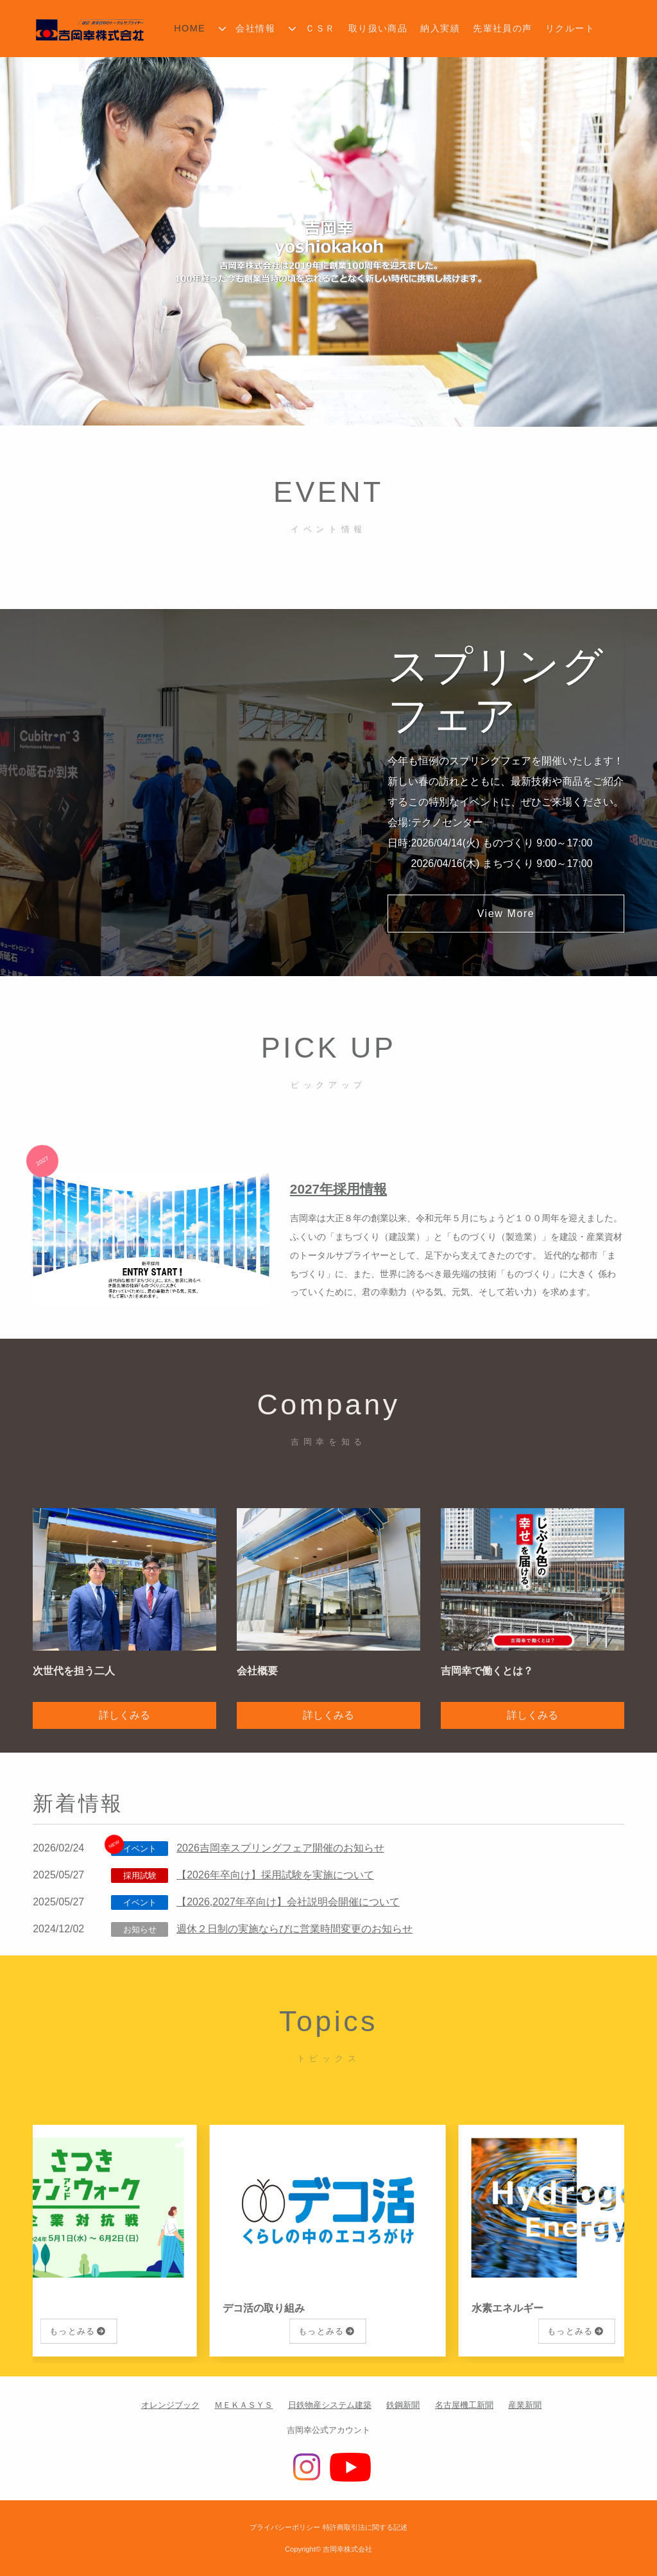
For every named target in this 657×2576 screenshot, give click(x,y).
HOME (189, 28)
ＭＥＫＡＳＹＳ (243, 2405)
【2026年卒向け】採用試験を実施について (275, 1874)
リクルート (570, 28)
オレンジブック (170, 2405)
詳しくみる (124, 1715)
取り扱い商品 (378, 28)
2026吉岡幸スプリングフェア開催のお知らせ (280, 1847)
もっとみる (74, 2331)
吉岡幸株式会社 (347, 2549)
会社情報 (255, 28)
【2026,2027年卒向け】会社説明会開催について (288, 1901)
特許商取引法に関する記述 (365, 2527)
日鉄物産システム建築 (329, 2405)
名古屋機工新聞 (464, 2405)
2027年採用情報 (338, 1188)
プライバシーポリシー (285, 2527)
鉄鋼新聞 (403, 2405)
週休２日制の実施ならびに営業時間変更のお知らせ (294, 1928)
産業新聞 (525, 2405)
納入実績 (440, 28)
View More (506, 913)
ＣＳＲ (320, 28)
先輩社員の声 (503, 28)
